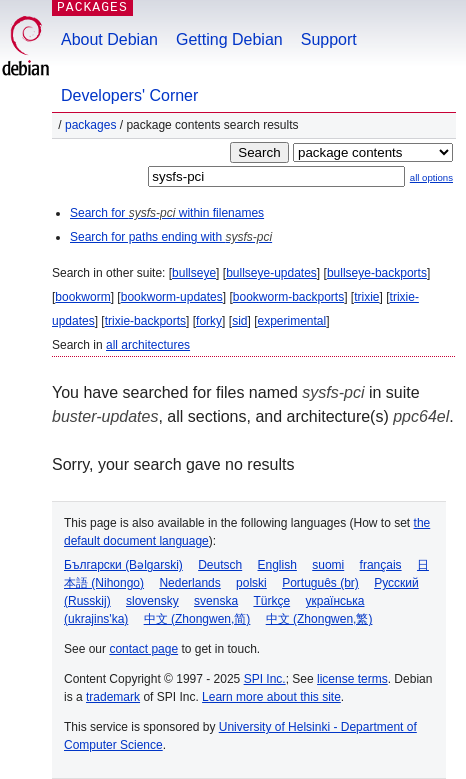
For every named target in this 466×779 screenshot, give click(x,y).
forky (209, 321)
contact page (143, 649)
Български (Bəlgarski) (123, 565)
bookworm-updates (172, 297)
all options (431, 177)
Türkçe (271, 601)
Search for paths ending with (171, 237)
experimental (291, 321)
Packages (90, 125)
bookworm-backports (288, 297)
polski (251, 583)
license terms (352, 679)
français (381, 565)
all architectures (148, 345)
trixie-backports (145, 321)
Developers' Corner (129, 95)
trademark (113, 697)
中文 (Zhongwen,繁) (319, 619)
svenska (216, 601)
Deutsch (220, 565)
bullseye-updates (271, 273)
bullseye (194, 273)
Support (329, 39)
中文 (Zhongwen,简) (197, 619)
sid (239, 321)
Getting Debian (229, 39)
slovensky (152, 601)
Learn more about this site (271, 697)
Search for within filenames (167, 213)
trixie (366, 297)
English (277, 565)
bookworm (82, 297)
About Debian (109, 39)
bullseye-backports (377, 273)
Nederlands (189, 583)
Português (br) (320, 583)
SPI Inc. (265, 679)
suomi (328, 565)
